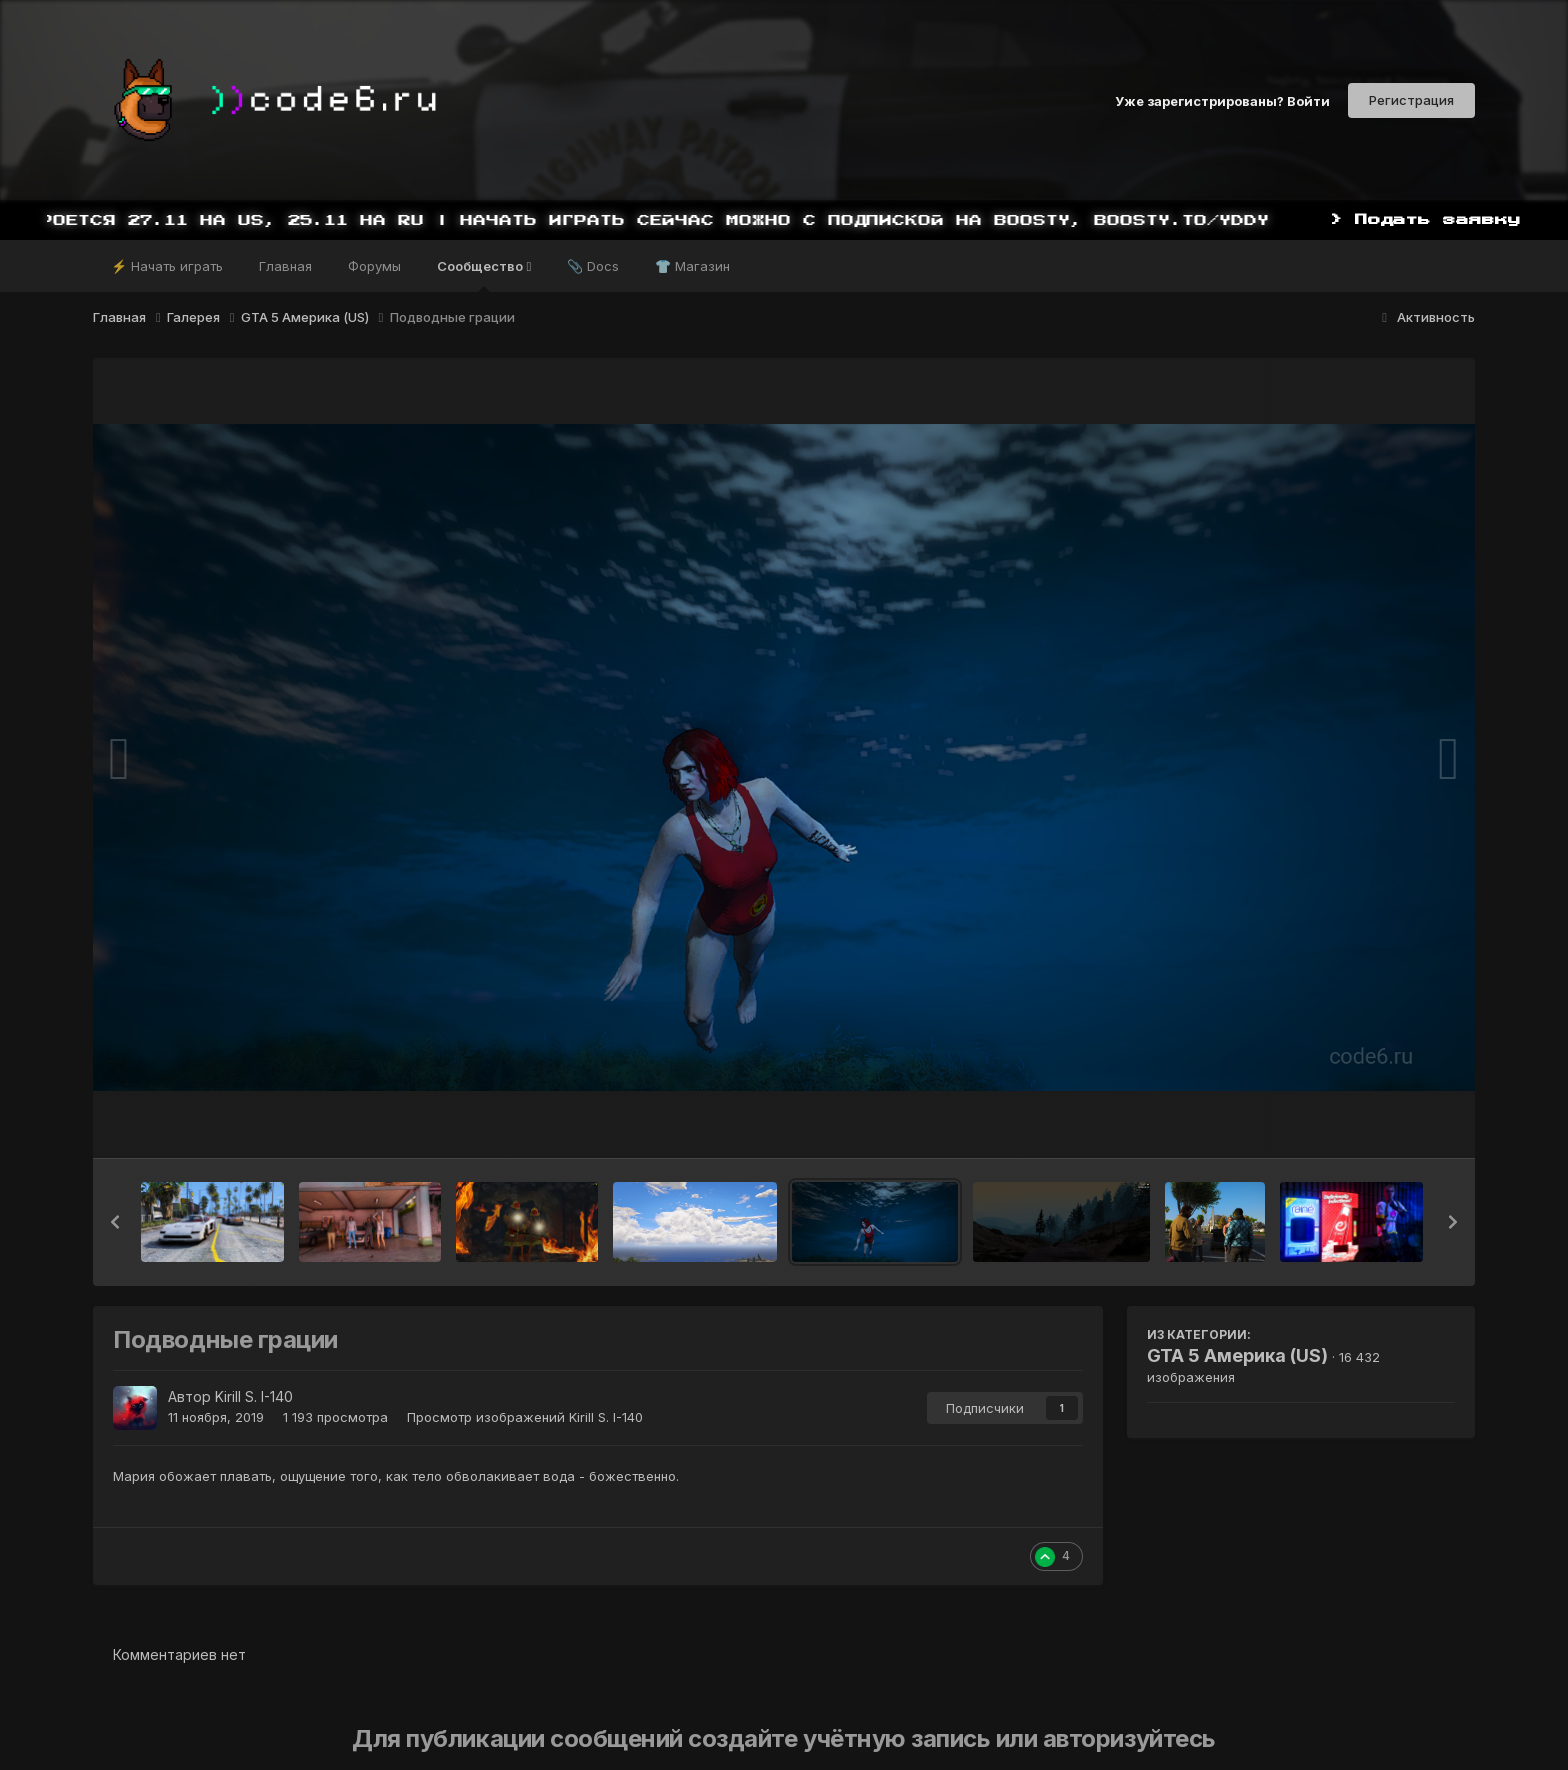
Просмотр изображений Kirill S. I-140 (525, 1417)
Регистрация (1411, 100)
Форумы (374, 266)
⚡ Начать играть (167, 266)
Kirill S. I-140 (254, 1396)
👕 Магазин (692, 266)
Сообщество (484, 275)
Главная (285, 266)
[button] (115, 1222)
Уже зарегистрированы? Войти (1222, 100)
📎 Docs (593, 266)
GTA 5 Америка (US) (1237, 1355)
